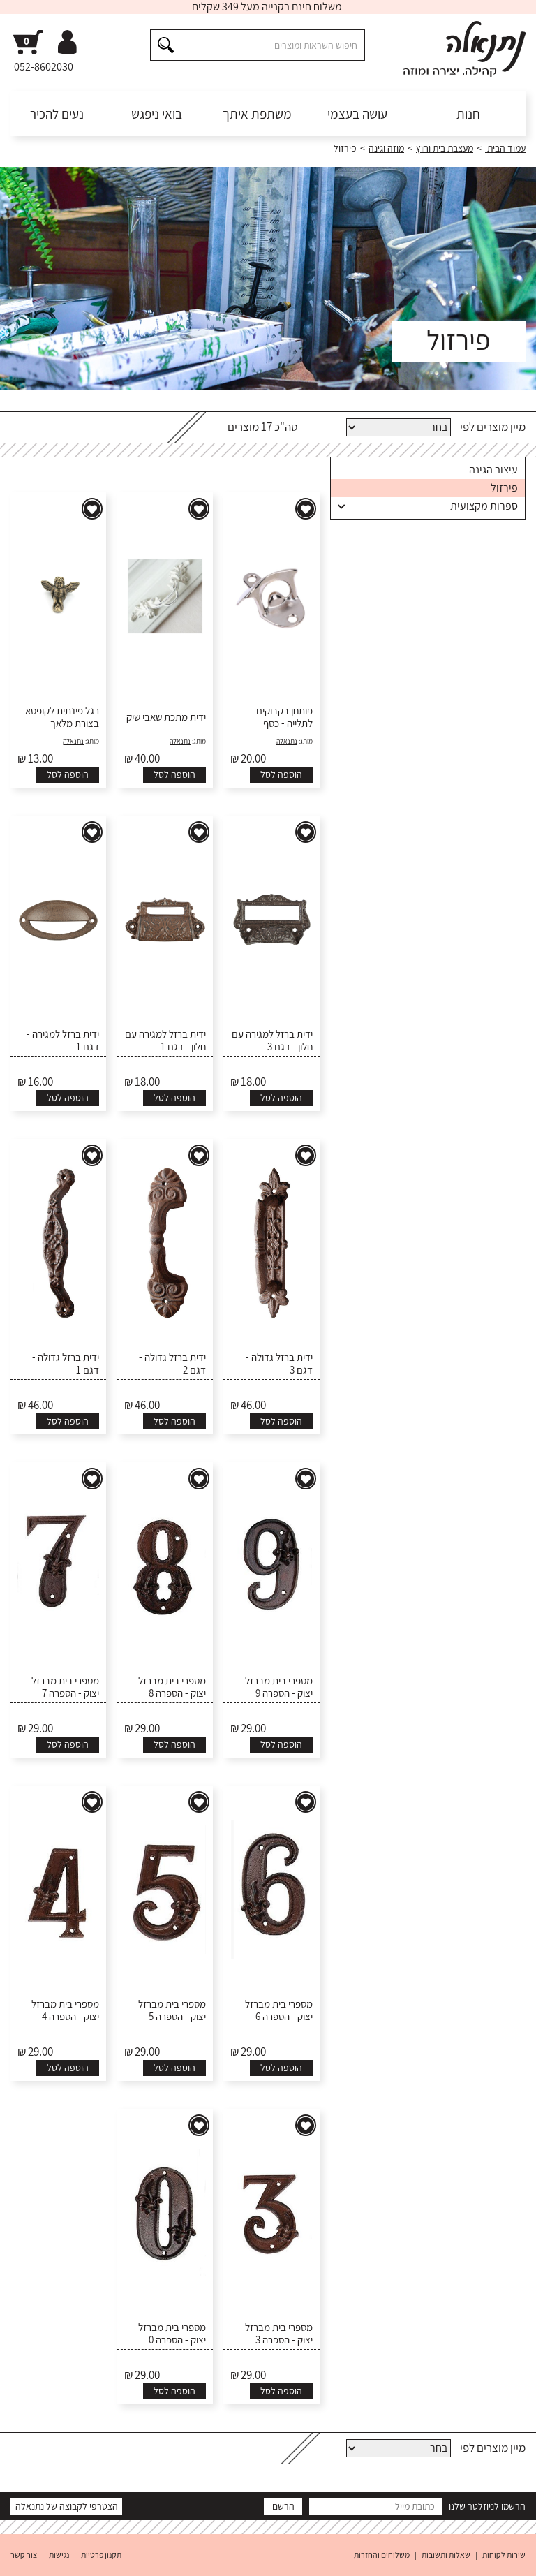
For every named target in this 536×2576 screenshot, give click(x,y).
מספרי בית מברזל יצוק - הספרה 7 (65, 1687)
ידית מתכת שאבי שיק (166, 717)
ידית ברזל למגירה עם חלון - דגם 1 (165, 1040)
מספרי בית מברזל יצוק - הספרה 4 (65, 2010)
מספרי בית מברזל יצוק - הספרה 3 (279, 2333)
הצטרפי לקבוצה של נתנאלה (66, 2506)
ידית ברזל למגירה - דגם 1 (63, 1040)
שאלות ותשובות (446, 2554)
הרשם (283, 2506)
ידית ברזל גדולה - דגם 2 (172, 1363)
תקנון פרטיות (101, 2554)
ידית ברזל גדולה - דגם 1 (65, 1363)
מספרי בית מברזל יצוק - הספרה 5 (172, 2010)
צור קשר (23, 2554)
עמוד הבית (505, 148)
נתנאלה (286, 741)
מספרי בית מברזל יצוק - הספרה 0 (172, 2333)
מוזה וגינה (386, 148)
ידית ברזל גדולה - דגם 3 (279, 1363)
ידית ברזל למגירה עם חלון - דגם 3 (272, 1040)
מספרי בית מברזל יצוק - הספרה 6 (279, 2010)
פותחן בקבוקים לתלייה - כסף (284, 717)
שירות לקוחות (504, 2554)
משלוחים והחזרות (382, 2554)
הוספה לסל (281, 774)
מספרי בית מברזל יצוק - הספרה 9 (279, 1687)
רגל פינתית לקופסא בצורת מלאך (62, 717)
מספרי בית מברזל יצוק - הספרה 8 (172, 1687)
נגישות (59, 2554)
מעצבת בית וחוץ (444, 148)
